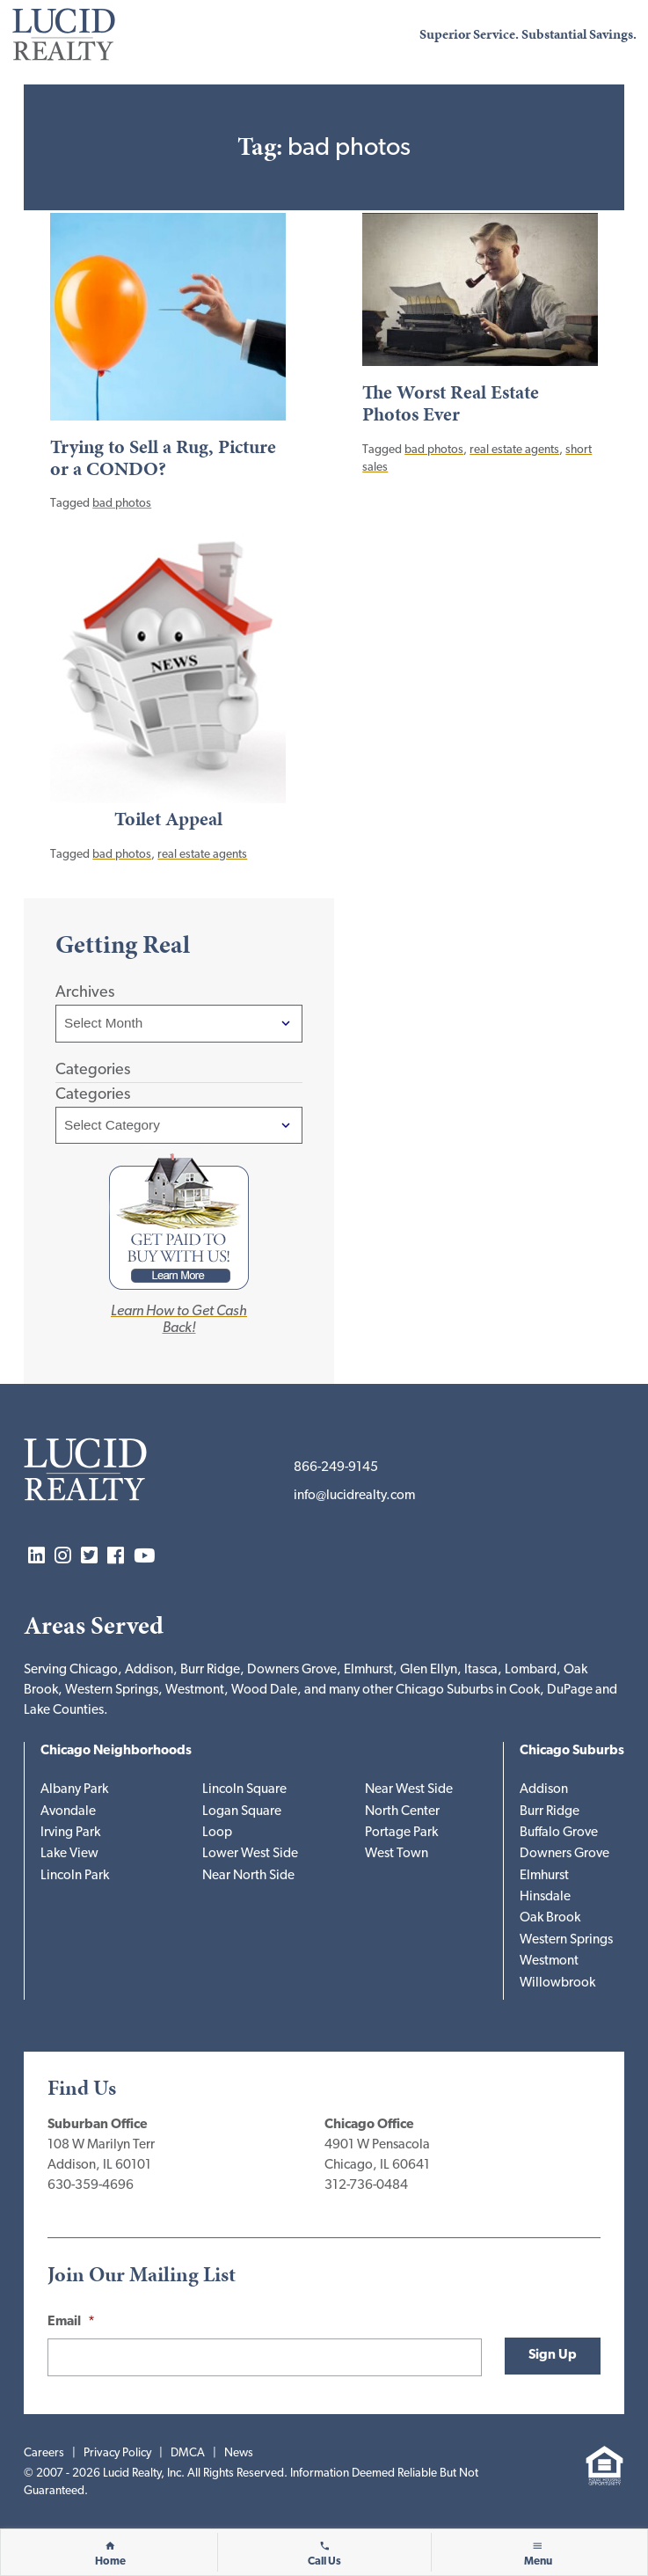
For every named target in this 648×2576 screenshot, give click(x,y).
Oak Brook (550, 1918)
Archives (84, 992)
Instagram (63, 1557)
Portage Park (401, 1833)
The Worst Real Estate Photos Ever (450, 403)
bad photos (121, 503)
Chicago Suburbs (572, 1751)
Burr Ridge (549, 1812)
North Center (402, 1812)
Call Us (324, 2562)
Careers (44, 2453)
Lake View (69, 1854)
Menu (538, 2562)
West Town (396, 1854)
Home (110, 2562)
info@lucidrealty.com (354, 1496)
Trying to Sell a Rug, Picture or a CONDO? (163, 458)
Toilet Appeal (168, 819)
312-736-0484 (366, 2185)
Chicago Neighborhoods (116, 1751)
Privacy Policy (117, 2453)
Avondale (68, 1812)
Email (71, 2322)
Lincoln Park (74, 1876)
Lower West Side (250, 1854)
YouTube (144, 1557)
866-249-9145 (336, 1468)
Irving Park (70, 1833)
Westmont (549, 1961)
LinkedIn (36, 1557)
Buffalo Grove (559, 1833)
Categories (92, 1095)
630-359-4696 (90, 2185)
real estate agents (514, 450)
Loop (217, 1833)
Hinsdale (545, 1897)
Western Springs (566, 1940)
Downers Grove (564, 1854)
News (238, 2453)
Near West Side (409, 1790)
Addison (544, 1790)
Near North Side (248, 1876)
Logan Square (241, 1812)
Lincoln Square (244, 1790)
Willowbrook (557, 1983)
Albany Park (74, 1790)
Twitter (89, 1557)
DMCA (188, 2453)
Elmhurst (544, 1876)
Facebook (115, 1557)
